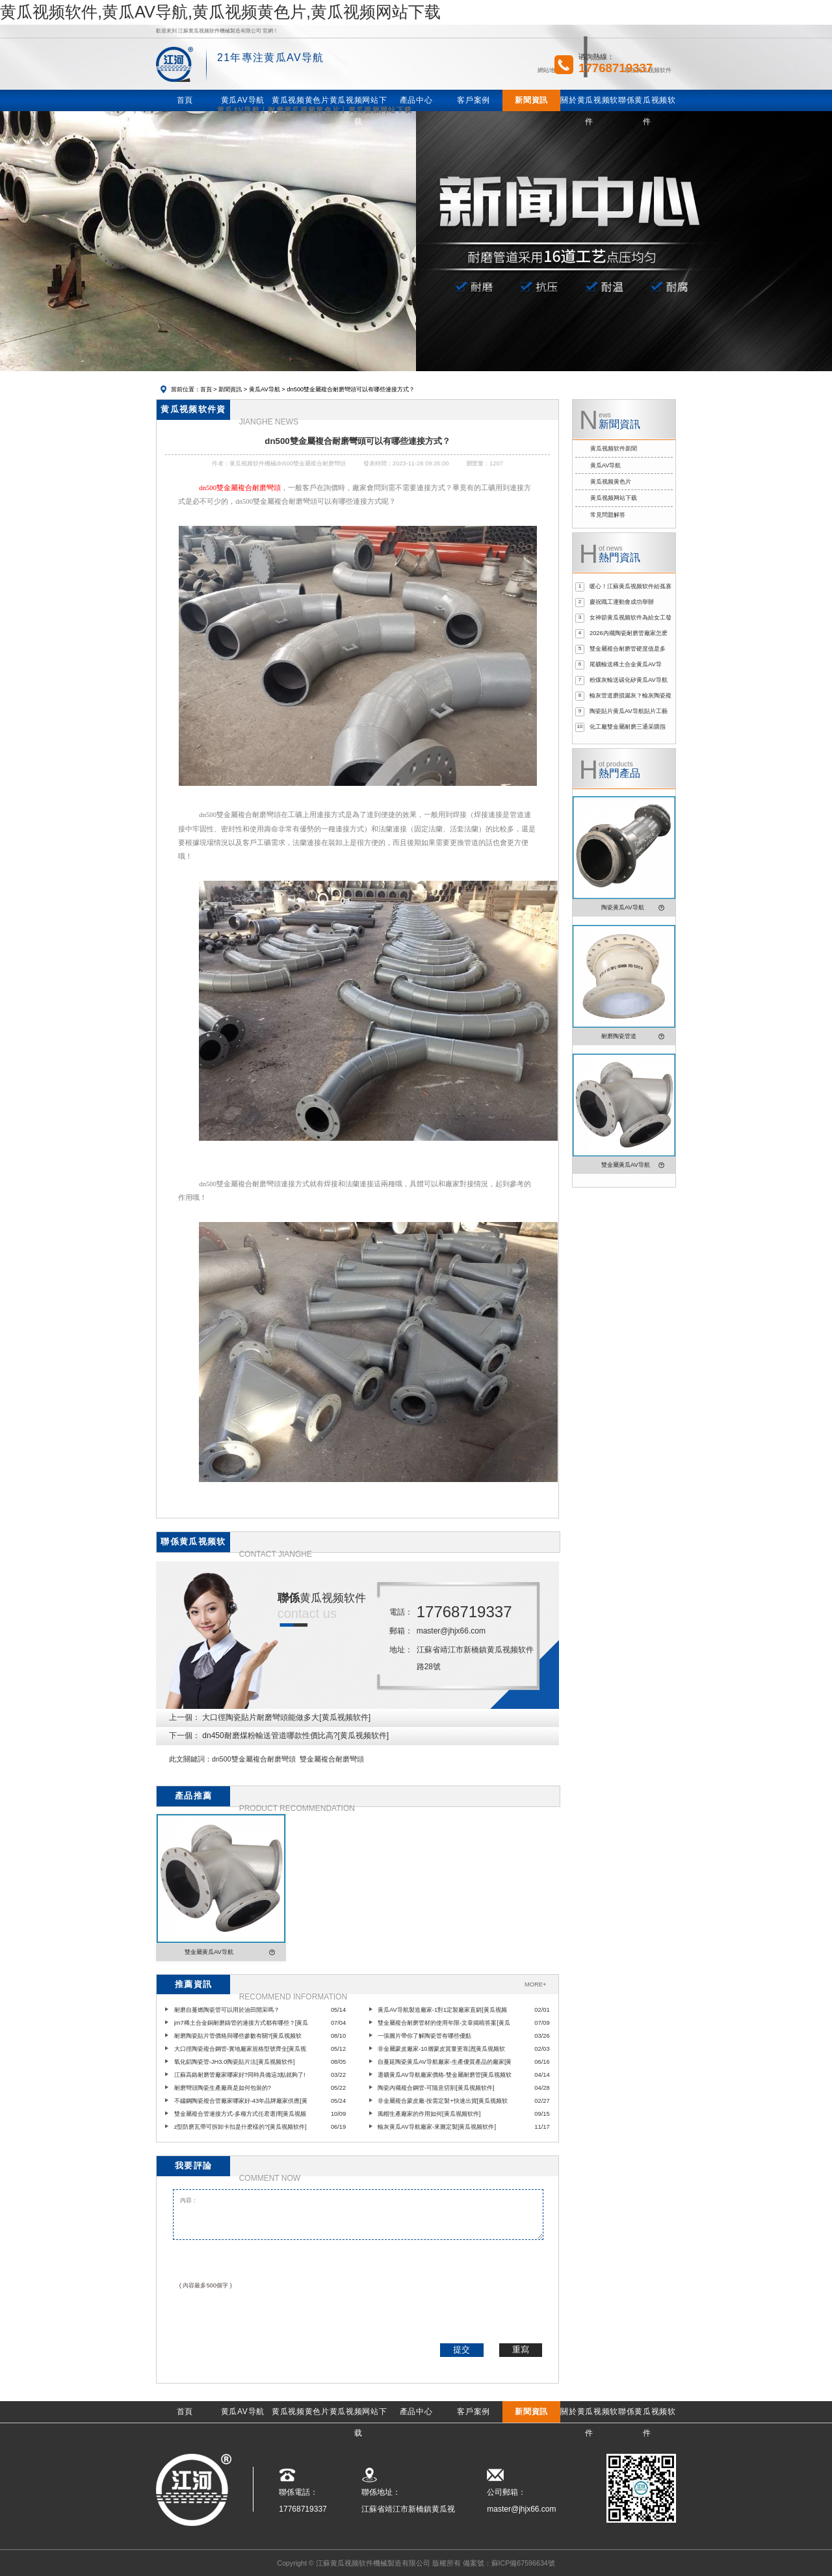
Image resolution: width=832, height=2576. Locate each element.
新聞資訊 (230, 389)
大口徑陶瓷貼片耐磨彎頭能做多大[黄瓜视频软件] (286, 1717)
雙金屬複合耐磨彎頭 (332, 1759)
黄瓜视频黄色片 (610, 481)
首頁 (206, 389)
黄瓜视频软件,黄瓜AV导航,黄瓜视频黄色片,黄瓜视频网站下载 (220, 12)
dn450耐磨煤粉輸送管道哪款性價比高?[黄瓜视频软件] (295, 1735)
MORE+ (535, 1984)
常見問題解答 (607, 515)
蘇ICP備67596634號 (523, 2563)
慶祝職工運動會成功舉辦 (622, 602)
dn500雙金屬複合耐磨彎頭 (254, 1759)
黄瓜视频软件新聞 (613, 448)
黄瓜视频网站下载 (613, 498)
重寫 (520, 2349)
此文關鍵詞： (190, 1759)
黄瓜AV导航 (264, 389)
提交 (461, 2349)
